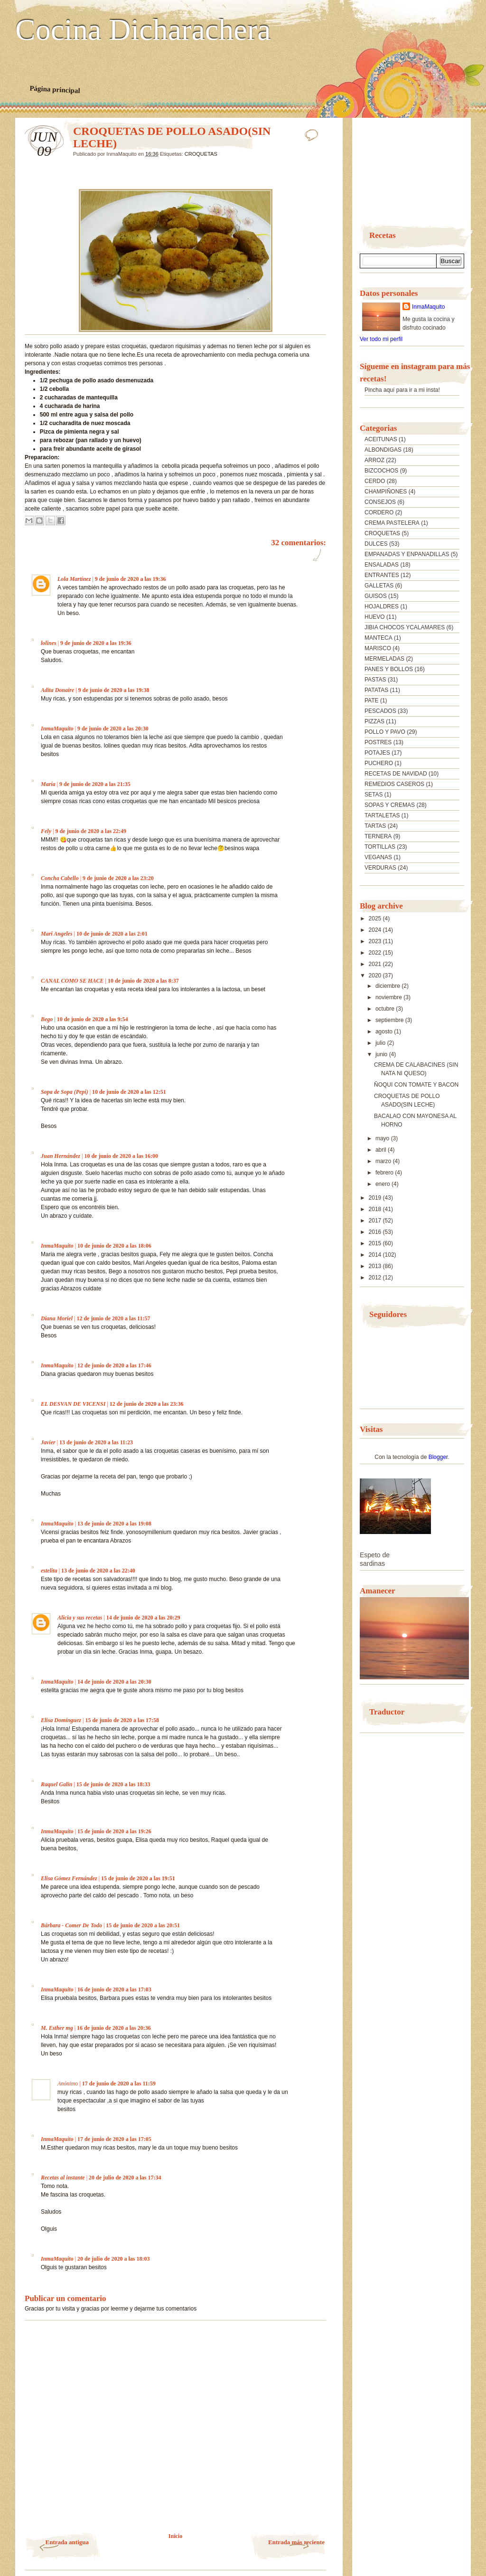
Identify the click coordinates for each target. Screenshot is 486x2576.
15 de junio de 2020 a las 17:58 (122, 1720)
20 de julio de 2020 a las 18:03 (113, 2258)
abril (381, 1149)
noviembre (389, 997)
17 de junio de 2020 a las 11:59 (119, 2083)
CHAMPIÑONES (385, 491)
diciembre (388, 986)
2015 (376, 1243)
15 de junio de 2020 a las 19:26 (114, 1831)
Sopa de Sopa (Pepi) (64, 1092)
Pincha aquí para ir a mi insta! (402, 390)
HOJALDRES (381, 606)
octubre (385, 1008)
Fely (46, 831)
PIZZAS (374, 721)
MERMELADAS (384, 658)
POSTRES (378, 742)
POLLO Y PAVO (384, 732)
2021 (376, 964)
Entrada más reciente (296, 2542)
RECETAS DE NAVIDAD (395, 773)
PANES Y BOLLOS (388, 669)
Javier (48, 1442)
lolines (48, 643)
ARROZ (374, 460)
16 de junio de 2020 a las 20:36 (114, 2028)
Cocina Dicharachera (143, 30)
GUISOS (375, 596)
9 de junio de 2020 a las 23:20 (118, 878)
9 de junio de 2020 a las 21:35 (95, 784)
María (48, 784)
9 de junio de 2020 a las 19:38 (114, 690)
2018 (376, 1209)
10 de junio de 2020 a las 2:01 (112, 933)
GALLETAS (378, 585)
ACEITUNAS (380, 439)
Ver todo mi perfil (381, 339)
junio (382, 1054)
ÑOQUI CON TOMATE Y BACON (416, 1084)
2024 (376, 930)
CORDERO (378, 512)
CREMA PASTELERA (392, 523)
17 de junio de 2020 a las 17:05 (114, 2139)
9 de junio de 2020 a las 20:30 (113, 728)
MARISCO (377, 648)
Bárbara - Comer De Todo (71, 1925)
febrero (385, 1172)
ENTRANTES (381, 575)
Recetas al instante (63, 2177)
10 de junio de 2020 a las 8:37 (143, 980)
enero (383, 1184)
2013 (376, 1266)
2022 (376, 952)
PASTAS (375, 679)
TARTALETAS (382, 815)
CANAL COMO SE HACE (72, 980)
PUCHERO (378, 763)
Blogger (438, 1457)
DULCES (376, 543)
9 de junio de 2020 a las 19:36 (130, 579)
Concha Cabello (60, 878)
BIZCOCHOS (381, 470)
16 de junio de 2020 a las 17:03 (114, 1989)
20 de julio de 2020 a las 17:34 (125, 2177)
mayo (383, 1138)
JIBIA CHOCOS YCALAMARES (404, 627)
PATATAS (376, 690)
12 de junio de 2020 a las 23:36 (147, 1404)
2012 (376, 1277)
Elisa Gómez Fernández (69, 1878)
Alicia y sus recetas (79, 1617)
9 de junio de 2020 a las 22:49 (90, 831)
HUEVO (374, 617)
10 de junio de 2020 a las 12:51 (129, 1092)
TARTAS (375, 826)
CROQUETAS (201, 154)
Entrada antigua (67, 2542)
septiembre (390, 1020)
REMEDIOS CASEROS (394, 784)
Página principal (54, 89)
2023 (376, 941)
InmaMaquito (57, 728)
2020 (376, 975)
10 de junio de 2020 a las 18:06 (114, 1245)
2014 (376, 1254)
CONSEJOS (380, 502)
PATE (371, 700)
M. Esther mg (57, 2028)
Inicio (175, 2536)
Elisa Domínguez (61, 1720)
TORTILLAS (379, 846)
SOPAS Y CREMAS (389, 805)
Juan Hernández (60, 1156)
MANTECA (378, 638)
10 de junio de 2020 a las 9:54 (92, 1019)
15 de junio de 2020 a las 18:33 (113, 1784)
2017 (376, 1220)
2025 (376, 918)
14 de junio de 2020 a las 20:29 (143, 1617)
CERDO (374, 481)
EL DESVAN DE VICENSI (73, 1404)
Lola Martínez (74, 579)
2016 (376, 1232)
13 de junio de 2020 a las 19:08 (114, 1523)
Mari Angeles (57, 933)
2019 (376, 1197)
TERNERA (378, 836)
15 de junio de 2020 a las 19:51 (138, 1878)
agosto (384, 1031)
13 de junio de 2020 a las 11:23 (96, 1442)
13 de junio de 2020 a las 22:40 (98, 1570)
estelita (49, 1570)
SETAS (373, 794)
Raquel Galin (56, 1784)
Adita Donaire (57, 690)
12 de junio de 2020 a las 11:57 (113, 1318)
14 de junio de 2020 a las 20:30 (114, 1681)
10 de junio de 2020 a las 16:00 (121, 1156)
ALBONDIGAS (383, 449)
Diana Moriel (57, 1318)
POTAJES (377, 752)
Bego (47, 1019)
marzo (384, 1161)
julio (381, 1043)
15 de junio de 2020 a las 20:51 (143, 1925)
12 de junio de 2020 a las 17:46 (114, 1365)
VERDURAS (380, 867)
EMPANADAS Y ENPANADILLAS (406, 554)
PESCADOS (380, 711)
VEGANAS (378, 857)
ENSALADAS (381, 564)
